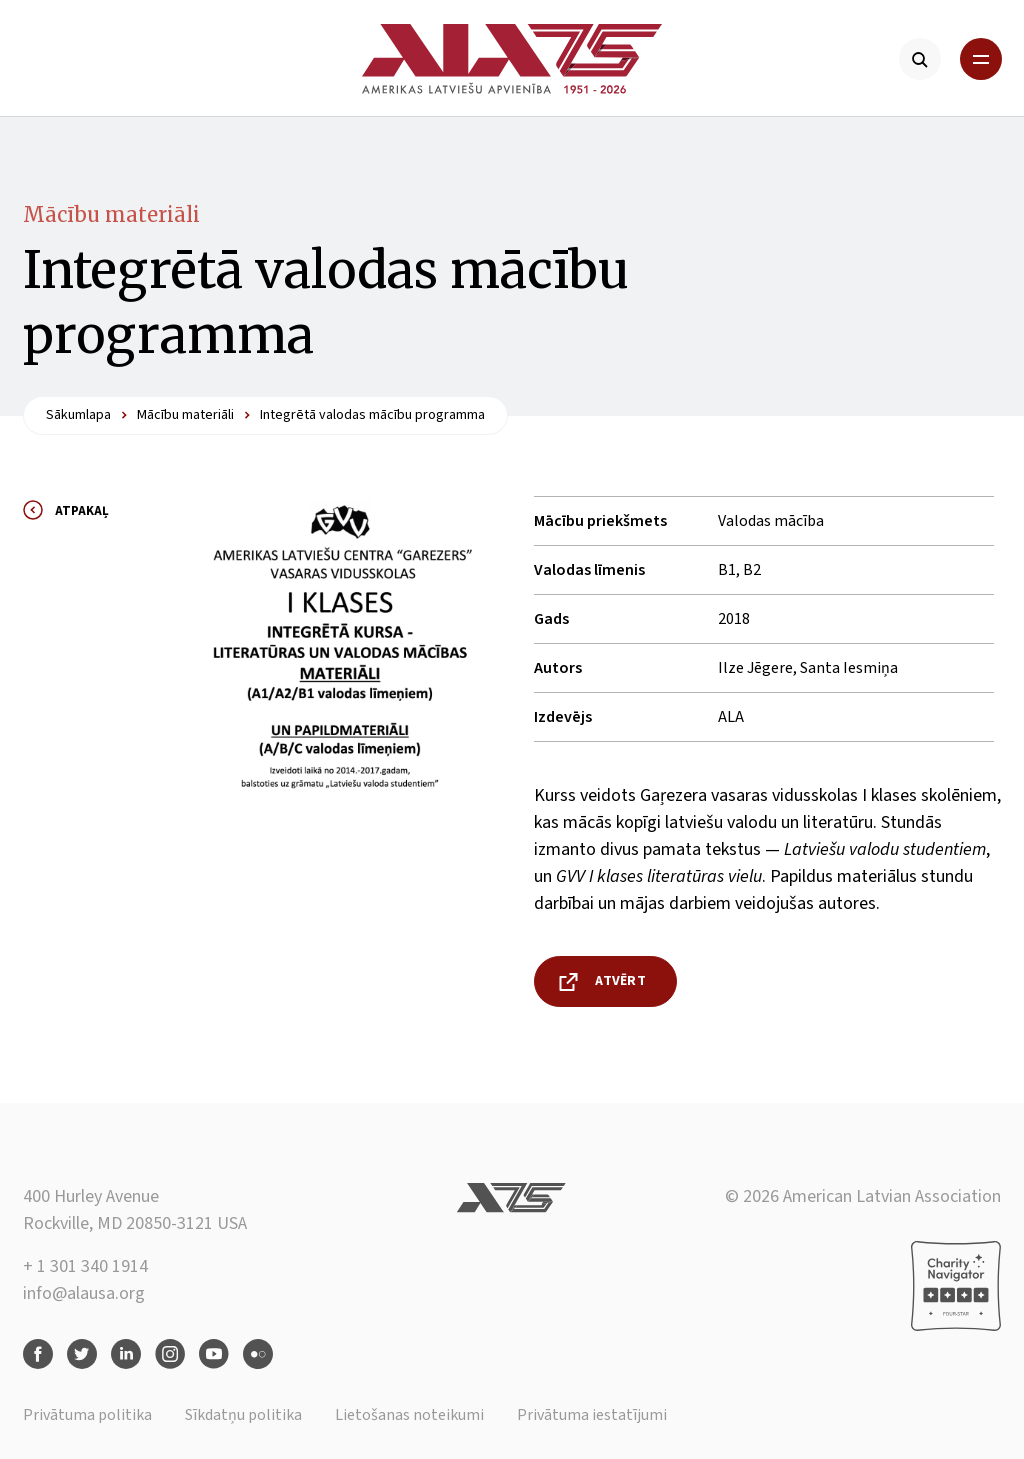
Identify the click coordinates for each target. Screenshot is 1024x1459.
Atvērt (620, 981)
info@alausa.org (84, 1293)
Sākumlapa (78, 415)
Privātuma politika (87, 1415)
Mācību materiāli (111, 214)
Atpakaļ (82, 511)
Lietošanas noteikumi (409, 1415)
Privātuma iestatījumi (592, 1415)
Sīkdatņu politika (243, 1415)
